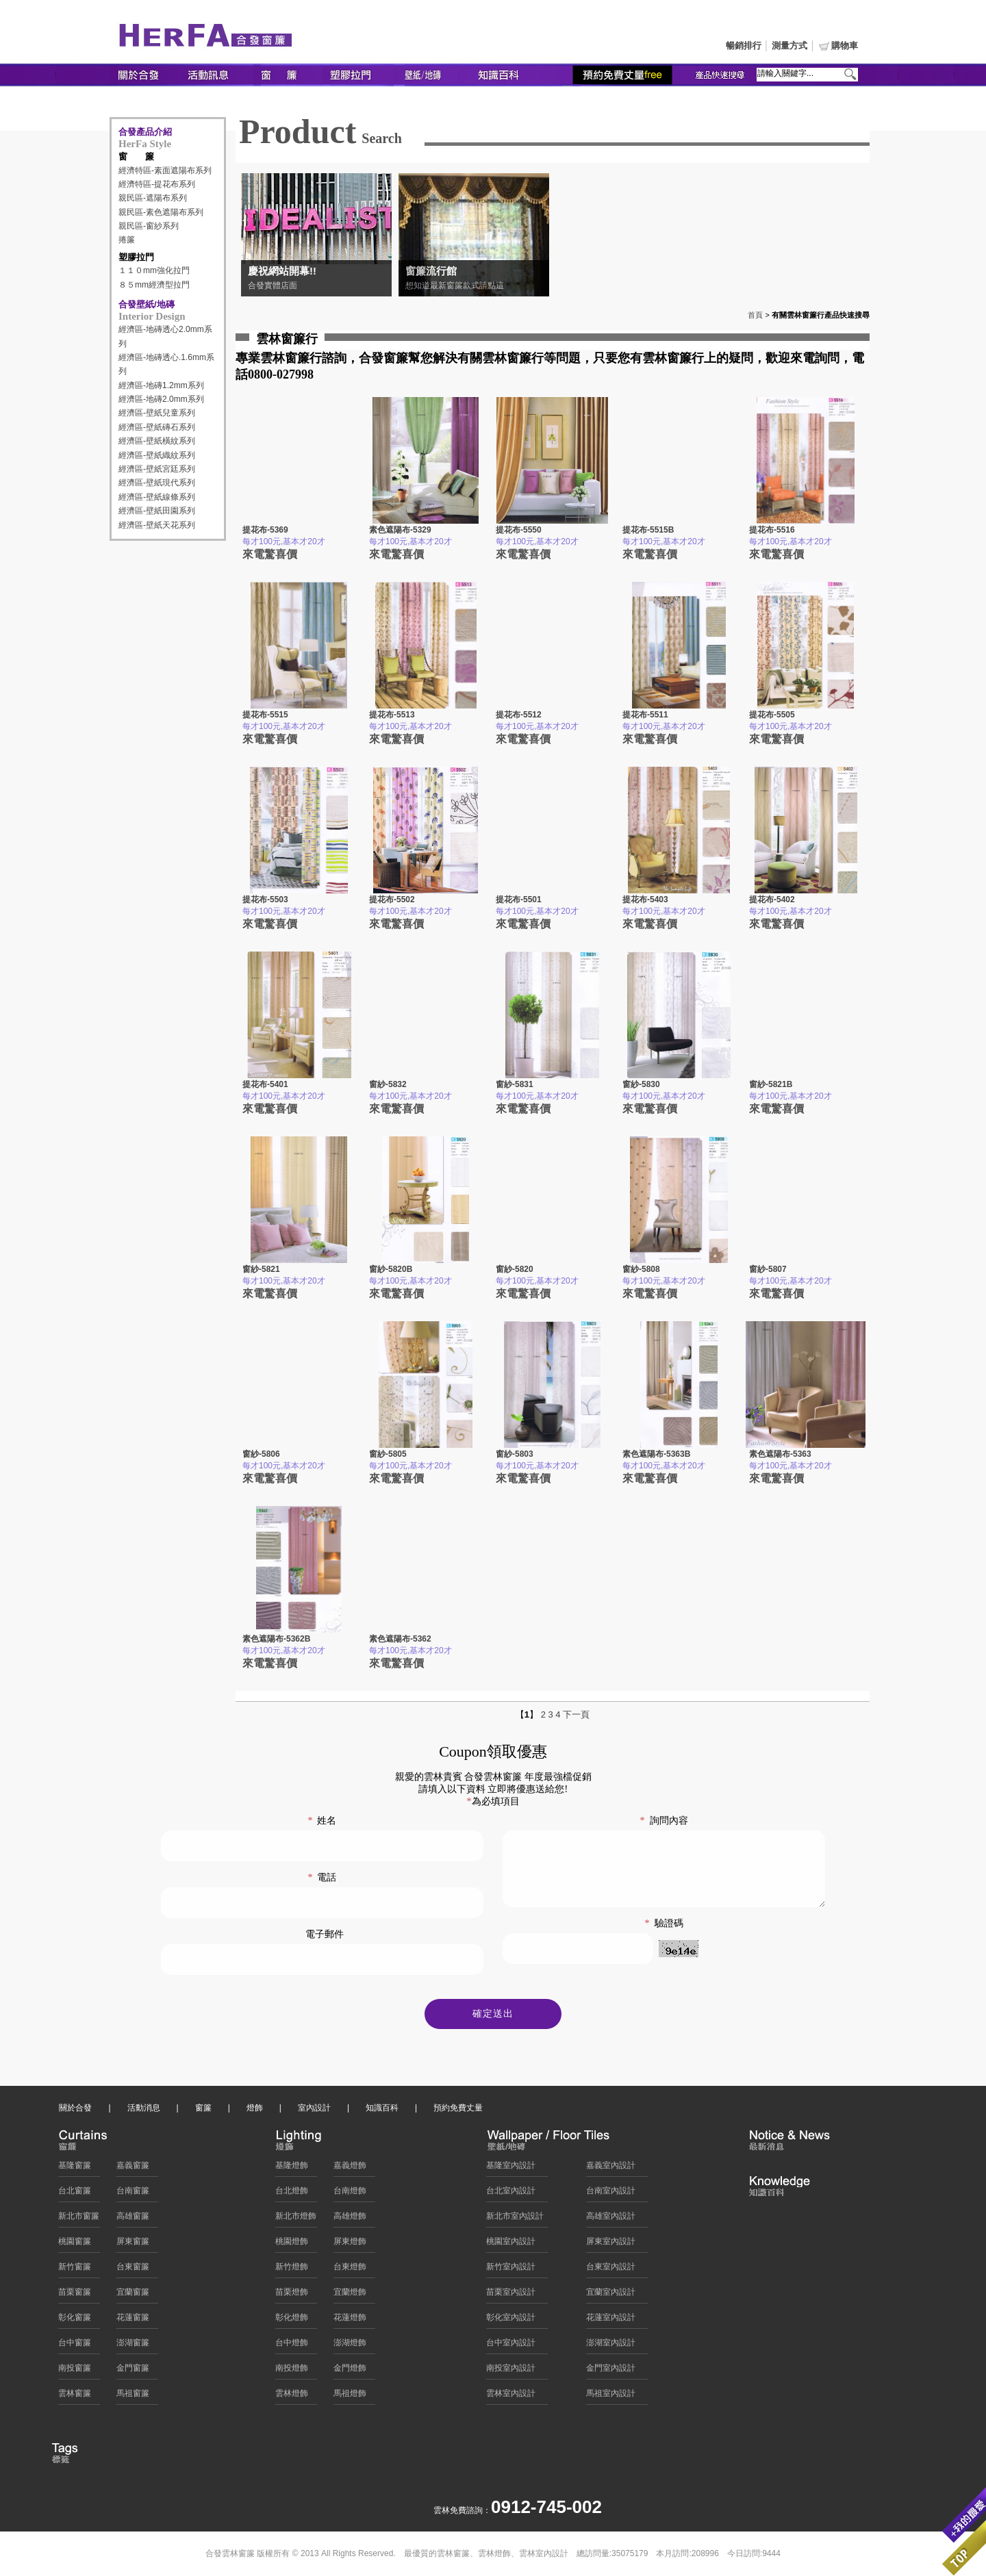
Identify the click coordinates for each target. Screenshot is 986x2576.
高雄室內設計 (610, 2219)
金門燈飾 (349, 2371)
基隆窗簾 (74, 2168)
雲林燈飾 (291, 2396)
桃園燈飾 (291, 2244)
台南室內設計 (610, 2194)
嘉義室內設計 (610, 2168)
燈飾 (254, 2111)
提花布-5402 (772, 899)
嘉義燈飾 (349, 2168)
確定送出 (493, 2017)
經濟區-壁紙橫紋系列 (156, 441)
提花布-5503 (265, 899)
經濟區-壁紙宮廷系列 (156, 469)
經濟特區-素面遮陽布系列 (165, 170)
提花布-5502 (392, 899)
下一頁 (576, 1714)
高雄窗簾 (132, 2219)
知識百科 (382, 2111)
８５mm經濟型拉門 (154, 285)
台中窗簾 (74, 2346)
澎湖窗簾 (132, 2346)
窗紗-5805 (388, 1454)
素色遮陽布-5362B (276, 1639)
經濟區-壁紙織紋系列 (156, 455)
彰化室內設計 (510, 2320)
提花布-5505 (772, 714)
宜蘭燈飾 (349, 2295)
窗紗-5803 (514, 1454)
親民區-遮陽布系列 (152, 198)
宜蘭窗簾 (132, 2295)
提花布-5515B (648, 530)
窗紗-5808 (641, 1269)
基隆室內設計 (510, 2168)
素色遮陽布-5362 (400, 1639)
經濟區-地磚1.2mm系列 (161, 385)
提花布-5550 (519, 530)
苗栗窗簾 (74, 2295)
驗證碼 (664, 1938)
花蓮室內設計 (610, 2320)
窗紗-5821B (770, 1084)
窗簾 (203, 2111)
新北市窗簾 (78, 2219)
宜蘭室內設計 (610, 2295)
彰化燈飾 (291, 2320)
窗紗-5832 (388, 1084)
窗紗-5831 (514, 1084)
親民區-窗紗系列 (148, 226)
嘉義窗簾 (132, 2168)
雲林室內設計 (510, 2396)
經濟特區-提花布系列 (156, 184)
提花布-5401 (265, 1084)
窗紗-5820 (514, 1269)
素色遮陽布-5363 (780, 1454)
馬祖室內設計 (610, 2396)
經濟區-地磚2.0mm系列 (161, 399)
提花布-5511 (645, 714)
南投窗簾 (74, 2371)
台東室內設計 (610, 2270)
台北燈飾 (291, 2194)
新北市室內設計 (515, 2219)
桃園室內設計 (510, 2244)
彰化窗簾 (74, 2320)
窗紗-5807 (768, 1269)
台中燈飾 (291, 2346)
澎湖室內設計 (610, 2346)
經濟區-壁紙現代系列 (156, 482)
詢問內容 (664, 1820)
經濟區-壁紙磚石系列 (156, 427)
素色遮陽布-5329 (400, 530)
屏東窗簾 (132, 2244)
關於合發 (75, 2111)
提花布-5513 (392, 714)
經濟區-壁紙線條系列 (156, 497)
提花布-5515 (265, 714)
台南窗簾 (132, 2194)
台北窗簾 (74, 2194)
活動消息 (143, 2111)
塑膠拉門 (136, 257)
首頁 (755, 315)
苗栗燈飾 (291, 2295)
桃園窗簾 (74, 2244)
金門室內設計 (610, 2371)
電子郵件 (324, 1934)
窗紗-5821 (261, 1269)
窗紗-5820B (390, 1269)
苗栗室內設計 (510, 2295)
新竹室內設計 (510, 2270)
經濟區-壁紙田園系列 (156, 510)
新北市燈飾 (295, 2219)
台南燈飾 (349, 2194)
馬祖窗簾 (132, 2396)
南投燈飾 (291, 2371)
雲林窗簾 (74, 2396)
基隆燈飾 (291, 2168)
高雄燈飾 (349, 2219)
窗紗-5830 (641, 1084)
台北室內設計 (510, 2194)
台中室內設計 (510, 2346)
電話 (321, 1877)
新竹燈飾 (291, 2270)
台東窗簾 (132, 2270)
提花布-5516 (772, 530)
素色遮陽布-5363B (656, 1454)
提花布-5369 (265, 530)
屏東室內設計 (610, 2244)
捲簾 (126, 239)
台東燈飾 (349, 2270)
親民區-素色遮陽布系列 (160, 212)
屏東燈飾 (349, 2244)
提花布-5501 (519, 899)
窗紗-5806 (261, 1454)
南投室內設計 (510, 2371)
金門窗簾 (132, 2371)
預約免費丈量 (458, 2111)
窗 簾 (136, 156)
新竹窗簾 (74, 2270)
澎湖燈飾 (349, 2346)
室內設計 (314, 2111)
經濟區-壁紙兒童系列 (156, 413)
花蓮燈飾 (349, 2320)
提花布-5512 (519, 714)
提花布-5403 (645, 899)
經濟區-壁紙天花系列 (156, 525)
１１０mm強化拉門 (154, 270)
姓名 (321, 1820)
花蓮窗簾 (132, 2320)
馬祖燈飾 (349, 2396)
